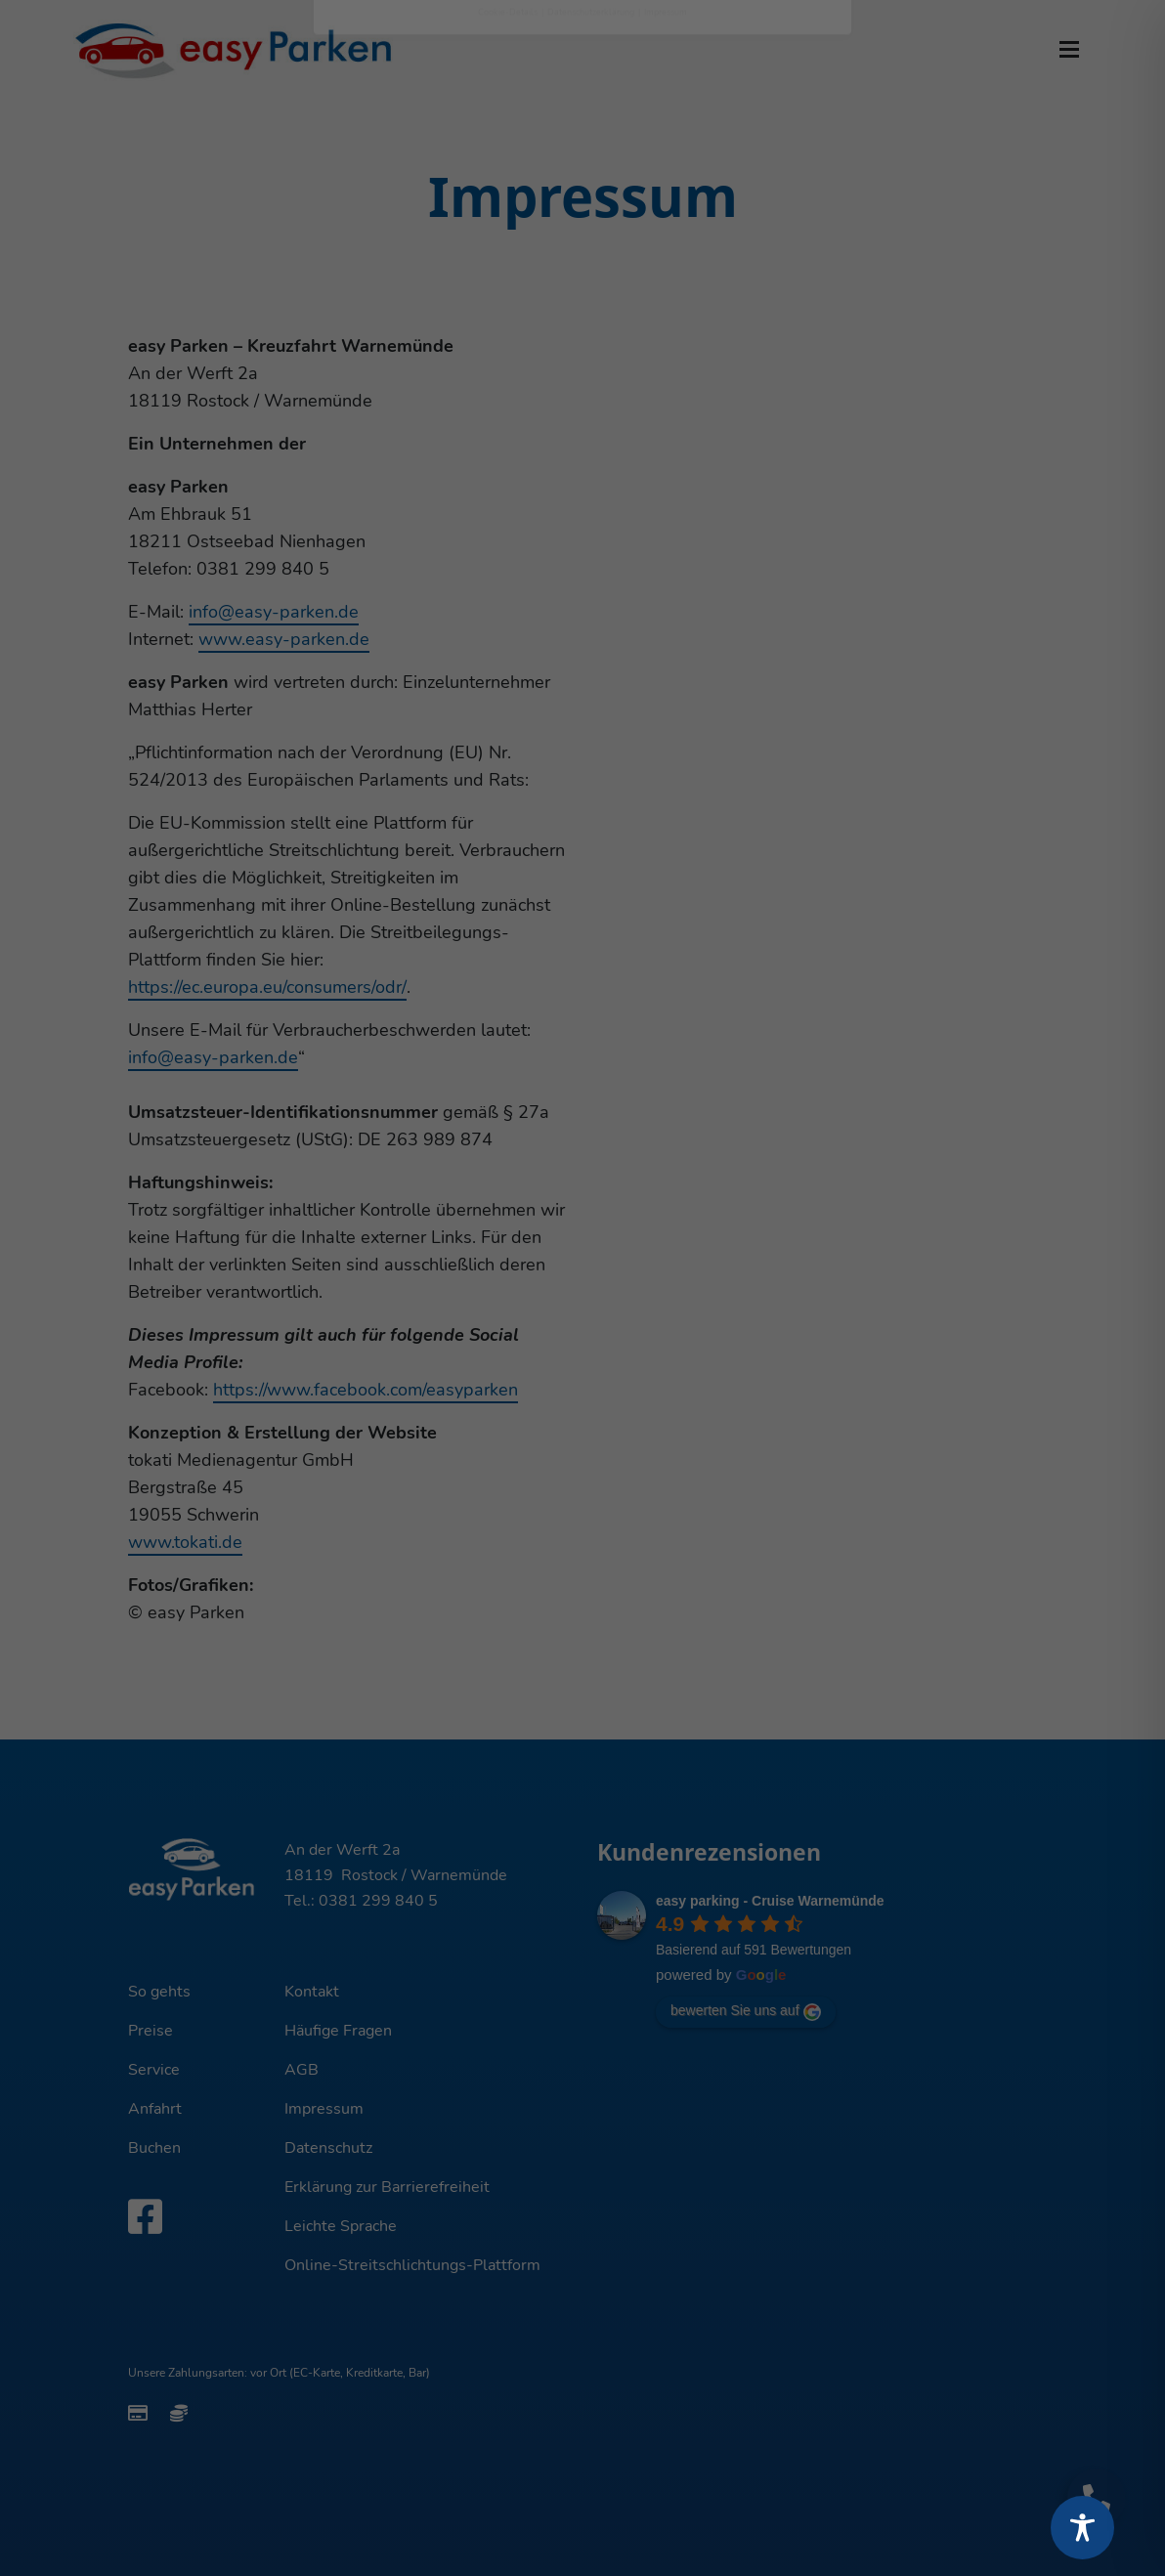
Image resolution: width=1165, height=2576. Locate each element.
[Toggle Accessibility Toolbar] (1082, 2527)
